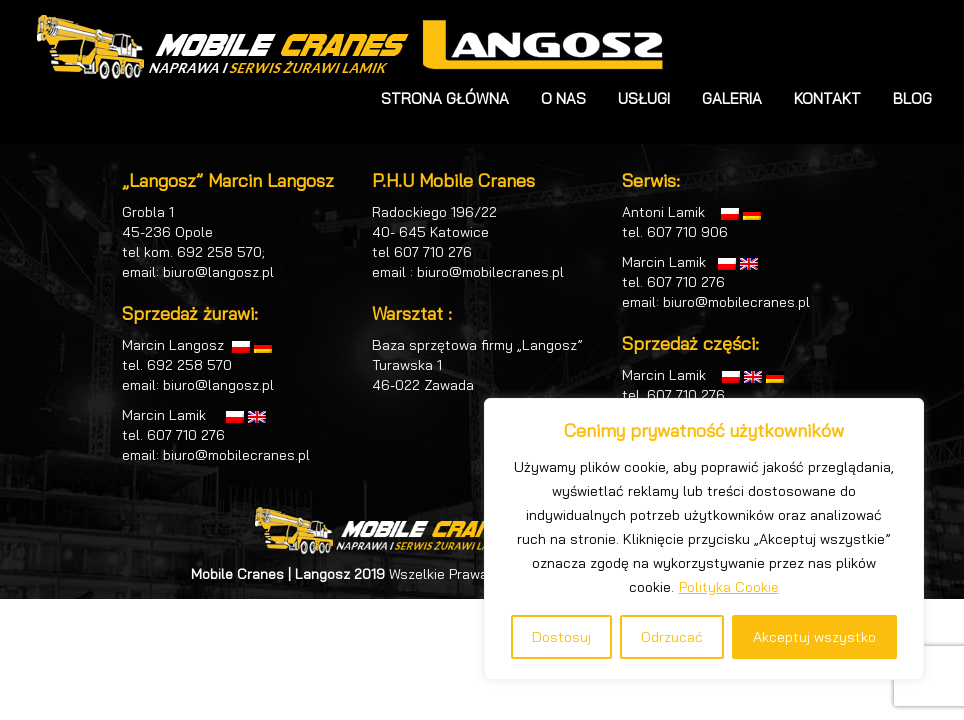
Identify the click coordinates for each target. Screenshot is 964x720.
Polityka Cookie (729, 587)
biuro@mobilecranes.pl (236, 455)
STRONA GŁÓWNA (445, 98)
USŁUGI (644, 98)
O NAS (563, 98)
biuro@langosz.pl (218, 272)
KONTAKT (827, 98)
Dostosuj (561, 637)
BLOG (912, 98)
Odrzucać (672, 637)
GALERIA (732, 98)
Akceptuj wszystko (814, 637)
